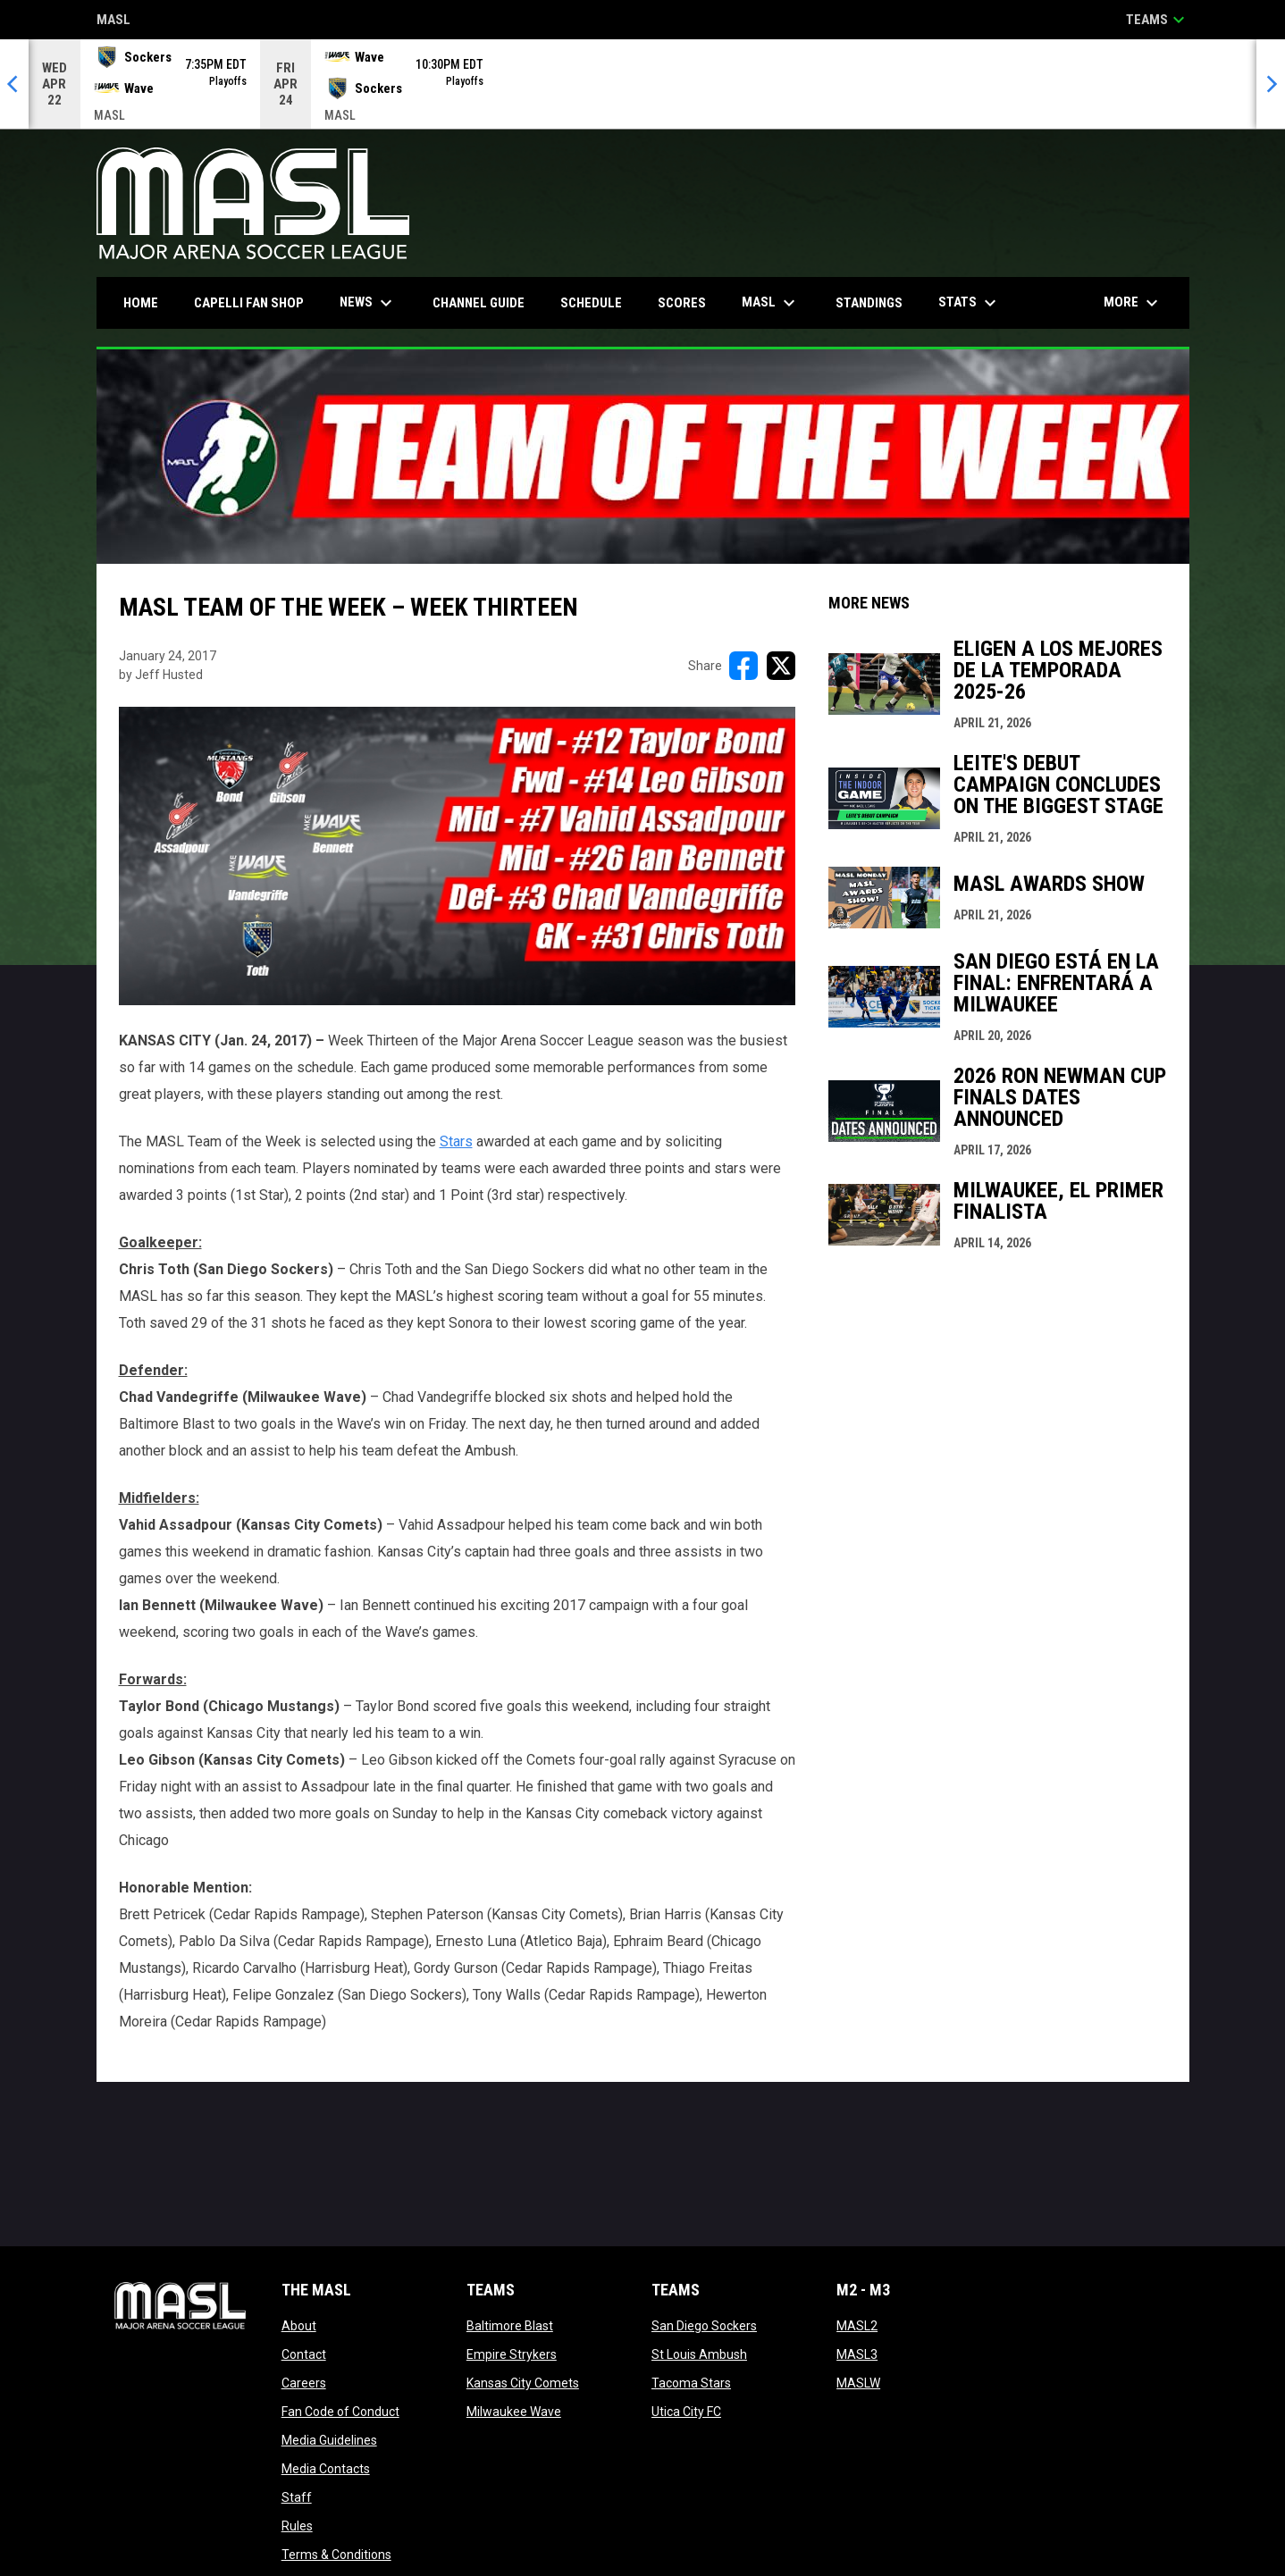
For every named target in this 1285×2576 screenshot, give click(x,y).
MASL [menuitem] (771, 303)
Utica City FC (686, 2411)
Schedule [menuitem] (591, 303)
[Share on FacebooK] (743, 665)
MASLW (858, 2383)
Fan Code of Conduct (340, 2411)
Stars (456, 1141)
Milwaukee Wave (513, 2411)
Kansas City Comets (522, 2383)
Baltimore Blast (509, 2326)
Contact (303, 2354)
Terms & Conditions (336, 2554)
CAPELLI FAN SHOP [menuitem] (255, 302)
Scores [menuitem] (682, 303)
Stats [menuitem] (969, 303)
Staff (296, 2497)
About (298, 2326)
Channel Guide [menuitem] (479, 303)
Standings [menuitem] (869, 303)
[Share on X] (781, 665)
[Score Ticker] (642, 84)
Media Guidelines (329, 2440)
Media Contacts (325, 2469)
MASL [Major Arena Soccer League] (113, 21)
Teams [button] (1157, 19)
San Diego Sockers (704, 2326)
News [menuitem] (368, 303)
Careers (303, 2383)
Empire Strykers (511, 2354)
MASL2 (857, 2326)
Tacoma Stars (691, 2383)
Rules (297, 2526)
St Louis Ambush (699, 2354)
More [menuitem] (1133, 303)
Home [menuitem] (140, 303)
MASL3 (857, 2354)
